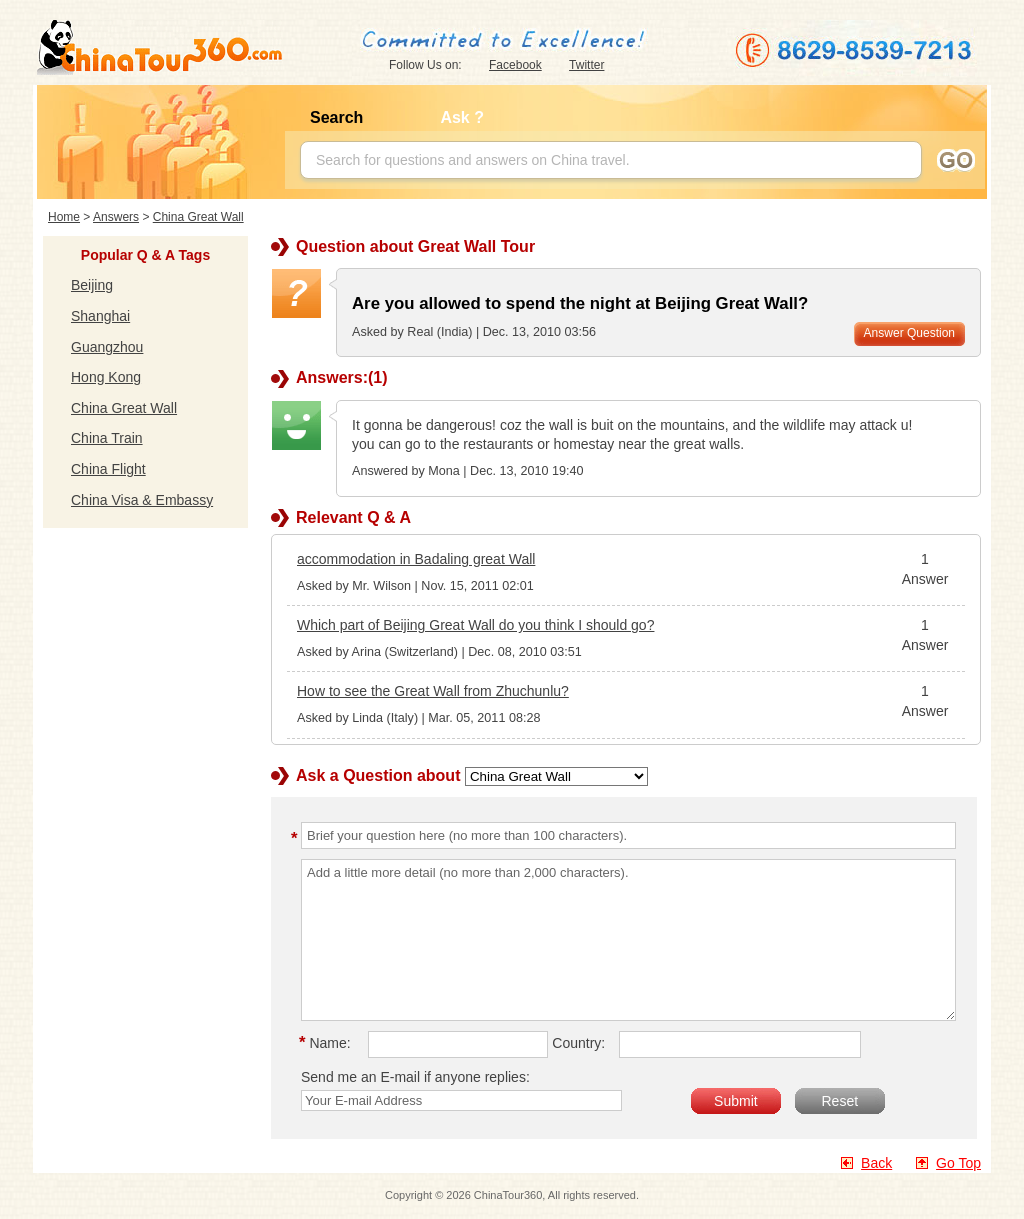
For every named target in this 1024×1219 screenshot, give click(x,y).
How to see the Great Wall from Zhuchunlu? (433, 691)
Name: (328, 1043)
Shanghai (100, 316)
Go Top (958, 1163)
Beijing (92, 285)
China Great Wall (198, 217)
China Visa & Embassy (142, 500)
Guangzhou (107, 347)
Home (64, 217)
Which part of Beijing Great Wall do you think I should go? (475, 625)
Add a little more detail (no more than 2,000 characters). (628, 940)
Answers (116, 217)
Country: (578, 1043)
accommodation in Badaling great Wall (416, 559)
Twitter (586, 65)
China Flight (108, 469)
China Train (107, 438)
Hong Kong (106, 377)
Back (876, 1163)
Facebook (515, 65)
